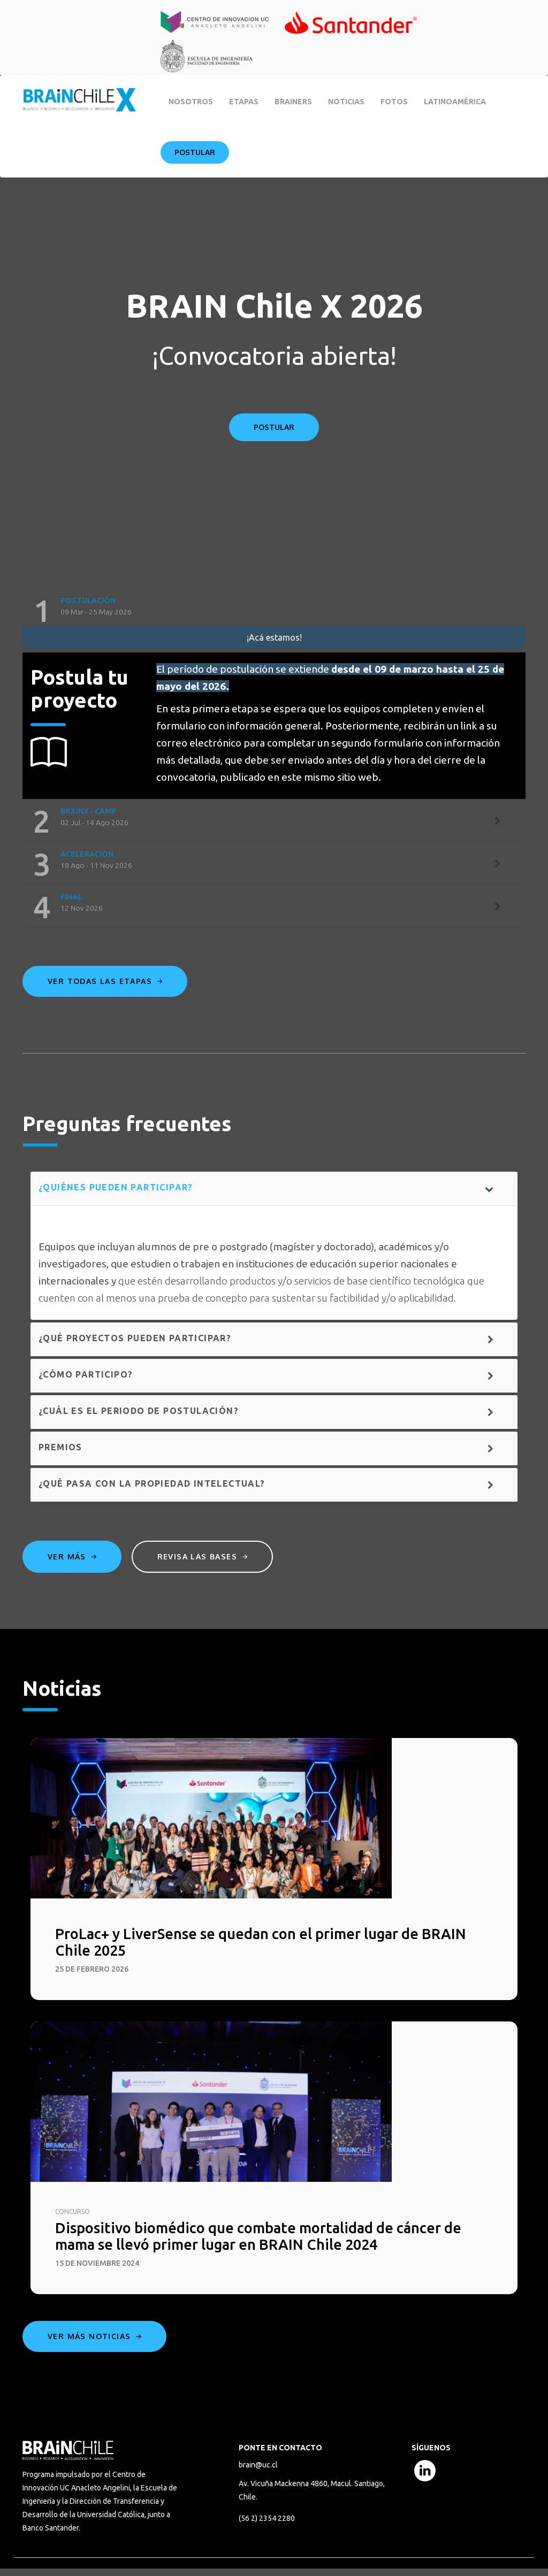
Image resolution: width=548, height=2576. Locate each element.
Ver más (72, 1556)
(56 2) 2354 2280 (267, 2527)
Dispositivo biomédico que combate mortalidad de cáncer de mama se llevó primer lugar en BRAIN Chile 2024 (274, 2242)
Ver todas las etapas (105, 981)
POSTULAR (274, 427)
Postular (194, 152)
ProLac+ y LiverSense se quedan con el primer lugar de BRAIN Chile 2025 (253, 1944)
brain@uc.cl (258, 2472)
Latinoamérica (455, 101)
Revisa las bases (207, 1556)
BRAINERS (293, 101)
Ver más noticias (94, 2343)
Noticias (346, 101)
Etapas (243, 101)
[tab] (274, 611)
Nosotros (191, 101)
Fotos (394, 101)
